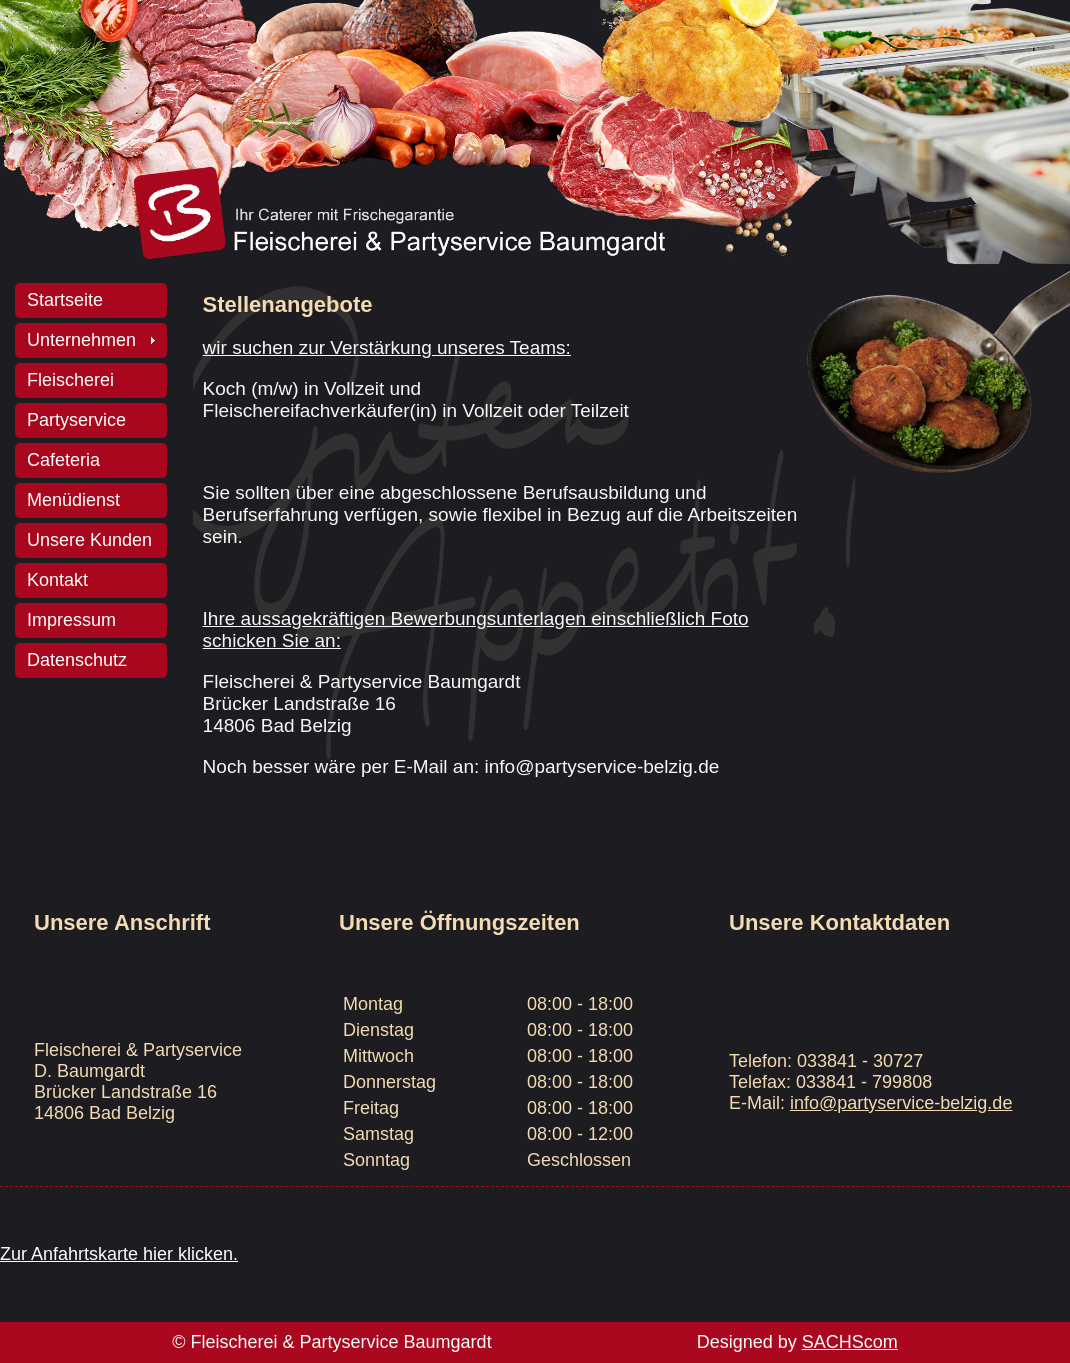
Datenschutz (77, 660)
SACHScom (850, 1342)
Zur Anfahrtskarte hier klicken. (119, 1254)
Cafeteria (63, 460)
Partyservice (76, 420)
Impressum (71, 620)
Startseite (65, 300)
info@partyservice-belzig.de (901, 1103)
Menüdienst (73, 500)
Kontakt (57, 580)
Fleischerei (70, 380)
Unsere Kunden (89, 540)
